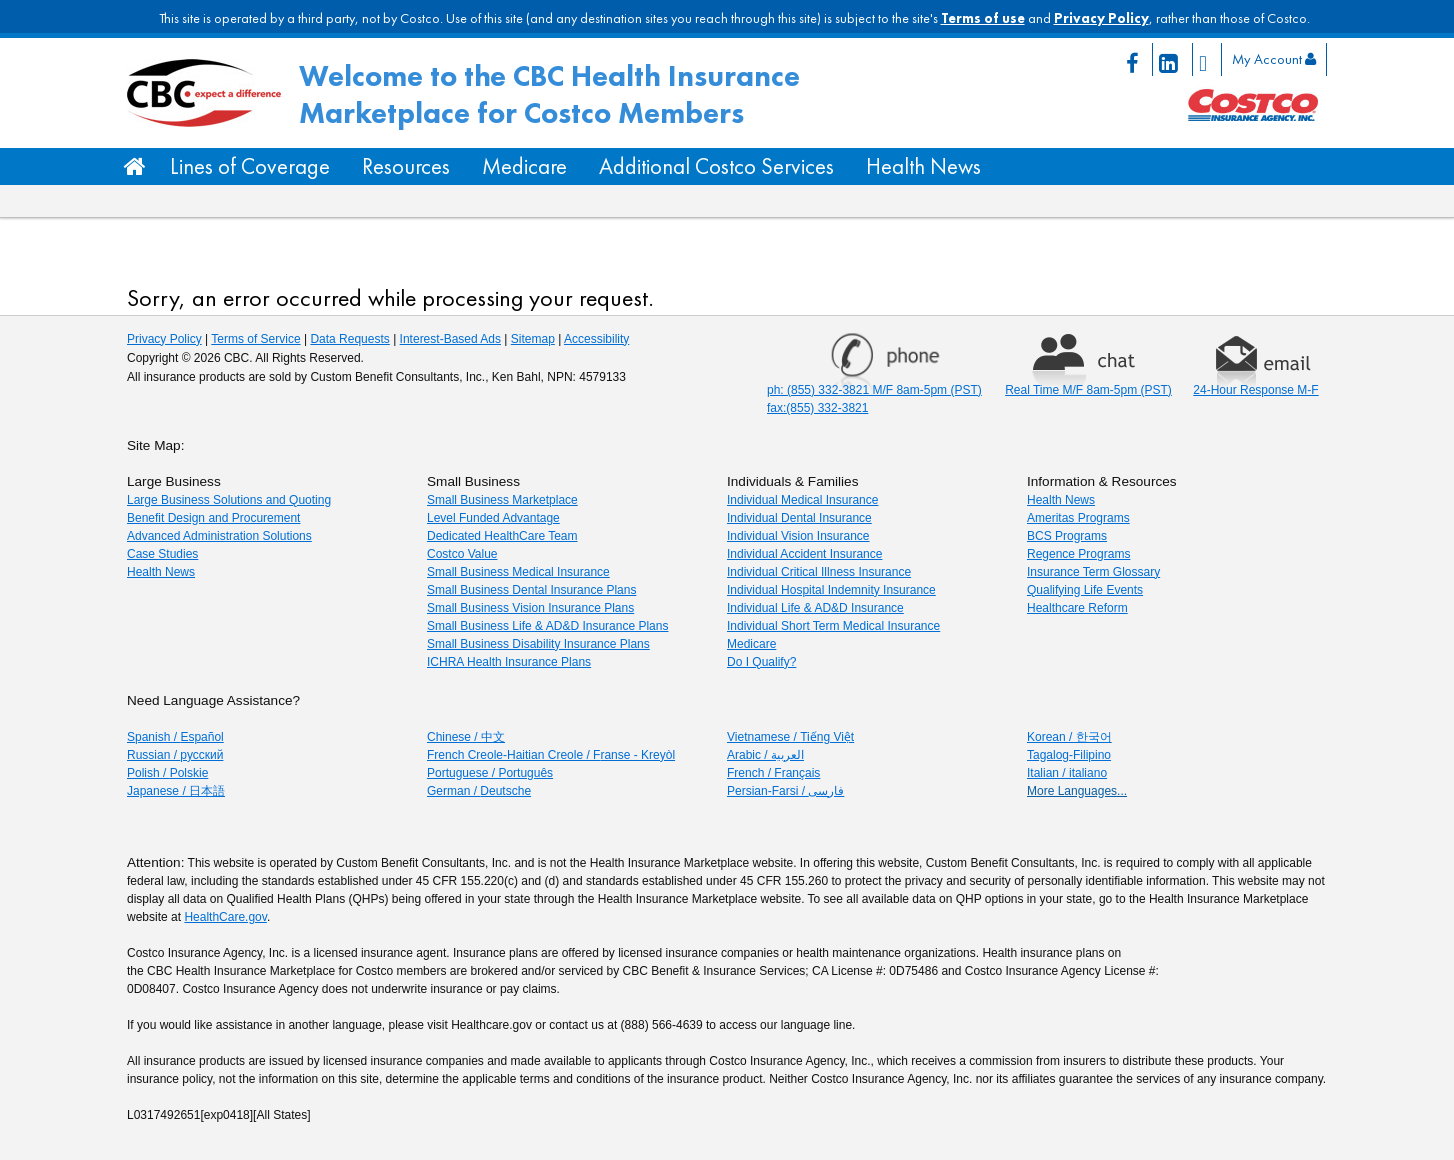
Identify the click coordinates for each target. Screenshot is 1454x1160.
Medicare (524, 166)
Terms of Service (255, 339)
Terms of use (983, 18)
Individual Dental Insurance (799, 518)
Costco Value (462, 554)
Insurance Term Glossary (1093, 572)
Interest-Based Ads (450, 339)
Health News (923, 166)
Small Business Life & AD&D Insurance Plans (547, 626)
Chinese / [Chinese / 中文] (466, 737)
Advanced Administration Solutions (219, 536)
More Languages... (1077, 791)
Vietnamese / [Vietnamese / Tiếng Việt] (790, 737)
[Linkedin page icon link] (1173, 59)
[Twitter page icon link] (1207, 59)
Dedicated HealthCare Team (502, 536)
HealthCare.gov (225, 917)
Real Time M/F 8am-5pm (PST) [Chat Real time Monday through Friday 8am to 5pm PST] (1088, 390)
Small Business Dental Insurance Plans (531, 590)
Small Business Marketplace (502, 500)
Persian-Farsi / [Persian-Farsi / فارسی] (785, 791)
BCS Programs (1067, 536)
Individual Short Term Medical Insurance (833, 626)
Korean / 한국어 (1069, 737)
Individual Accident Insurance (804, 554)
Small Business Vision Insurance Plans (530, 608)
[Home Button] (135, 166)
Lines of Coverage (250, 166)
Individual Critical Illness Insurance (819, 572)
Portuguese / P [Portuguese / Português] (490, 773)
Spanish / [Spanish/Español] (175, 737)
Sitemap (533, 339)
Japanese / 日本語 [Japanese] (176, 791)
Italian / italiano (1067, 773)
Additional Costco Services (716, 166)
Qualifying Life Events (1085, 590)
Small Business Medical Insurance (518, 572)
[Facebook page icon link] (1136, 59)
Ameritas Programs (1078, 518)
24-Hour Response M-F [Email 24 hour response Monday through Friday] (1255, 390)
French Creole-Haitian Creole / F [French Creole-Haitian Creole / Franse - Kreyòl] (551, 755)
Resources (406, 166)
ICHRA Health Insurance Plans (509, 662)
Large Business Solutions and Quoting (229, 500)
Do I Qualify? (761, 662)
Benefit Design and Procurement (213, 518)
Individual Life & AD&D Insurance (815, 608)
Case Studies (162, 554)
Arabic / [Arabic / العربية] (765, 755)
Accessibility (596, 339)
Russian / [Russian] (175, 755)
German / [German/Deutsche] (479, 791)
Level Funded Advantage (493, 518)
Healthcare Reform (1077, 608)
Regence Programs (1078, 554)
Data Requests (349, 339)
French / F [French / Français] (773, 773)
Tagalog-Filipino (1069, 755)
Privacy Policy (1101, 18)
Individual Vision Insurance (798, 536)
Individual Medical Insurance (802, 500)
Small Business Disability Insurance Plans (538, 644)
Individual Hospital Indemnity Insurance (831, 590)
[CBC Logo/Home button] (205, 93)
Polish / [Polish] (167, 773)
